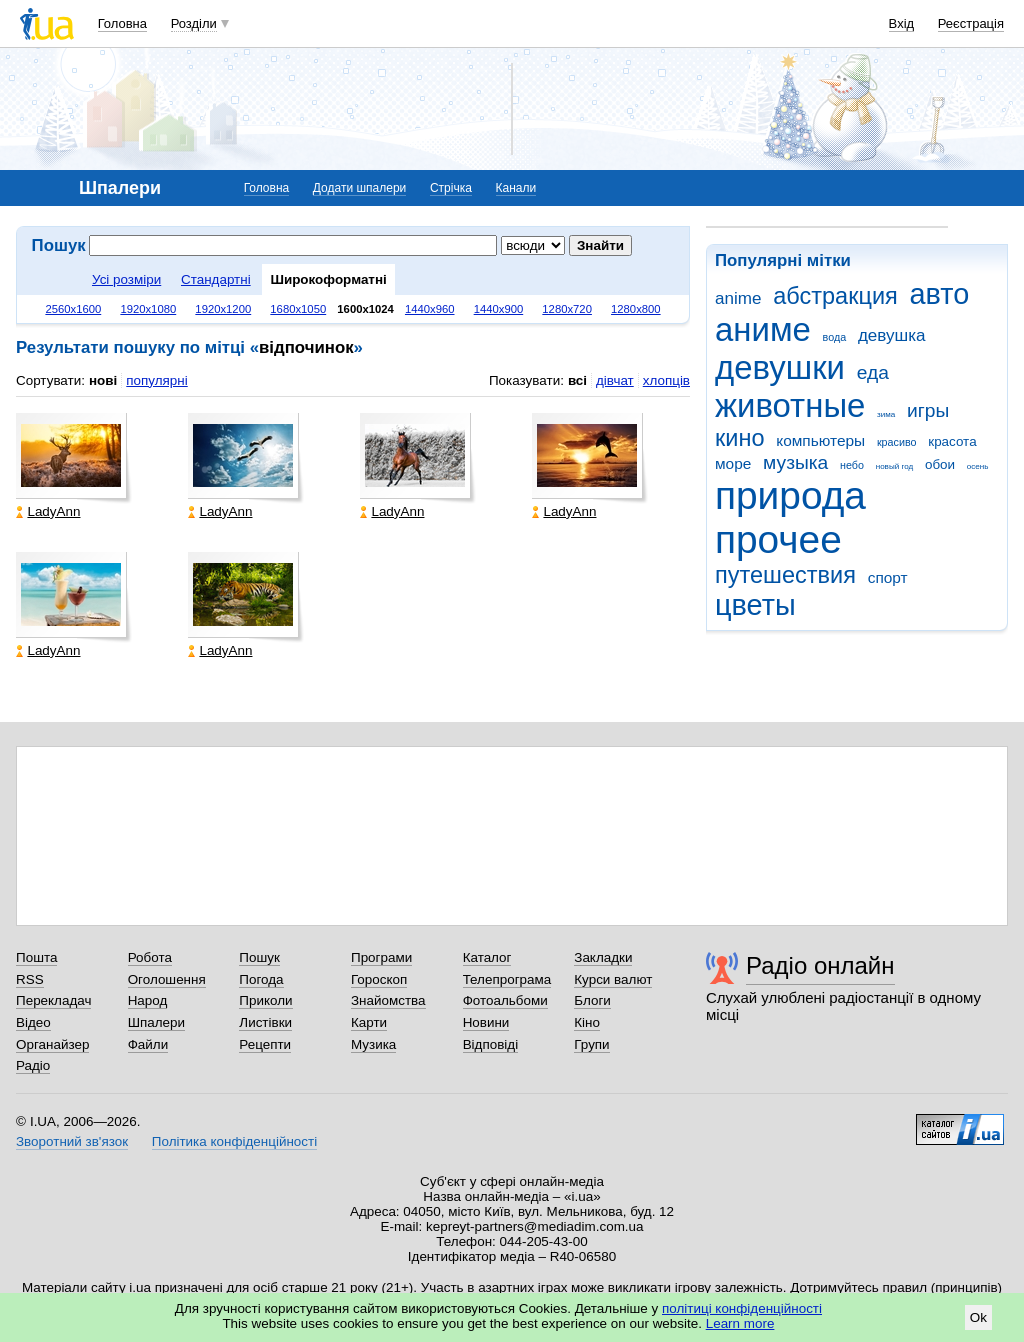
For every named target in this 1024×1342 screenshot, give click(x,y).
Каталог (487, 957)
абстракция (835, 296)
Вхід (902, 23)
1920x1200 (223, 309)
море (733, 463)
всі (577, 380)
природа (790, 495)
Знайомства (388, 1000)
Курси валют (613, 979)
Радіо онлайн (820, 965)
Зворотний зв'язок (72, 1141)
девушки (780, 367)
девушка (892, 335)
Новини (486, 1022)
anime (738, 298)
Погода (261, 979)
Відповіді (491, 1044)
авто (940, 294)
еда (873, 372)
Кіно (587, 1022)
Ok (978, 1317)
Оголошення (167, 979)
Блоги (592, 1000)
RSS (30, 979)
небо (852, 465)
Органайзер (52, 1044)
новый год (894, 466)
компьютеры (820, 440)
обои (940, 464)
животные (790, 405)
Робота (150, 957)
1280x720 (567, 309)
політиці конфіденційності (742, 1308)
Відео (33, 1022)
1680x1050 (298, 309)
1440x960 (430, 309)
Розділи (194, 23)
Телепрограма (507, 979)
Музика (373, 1044)
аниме (763, 329)
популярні (156, 380)
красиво (897, 442)
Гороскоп (379, 979)
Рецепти (265, 1044)
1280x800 (636, 309)
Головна (122, 23)
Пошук (259, 957)
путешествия (785, 575)
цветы (755, 605)
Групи (591, 1044)
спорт (888, 577)
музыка (795, 462)
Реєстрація (971, 23)
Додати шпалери (359, 188)
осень (978, 466)
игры (928, 410)
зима (886, 414)
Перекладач (53, 1000)
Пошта (36, 957)
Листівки (265, 1022)
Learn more (740, 1323)
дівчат (615, 380)
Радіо (33, 1065)
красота (952, 441)
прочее (778, 539)
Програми (381, 957)
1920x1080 (148, 309)
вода (835, 337)
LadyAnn (48, 511)
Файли (148, 1044)
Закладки (603, 957)
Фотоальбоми (505, 1000)
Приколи (265, 1000)
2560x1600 (73, 309)
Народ (148, 1000)
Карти (369, 1022)
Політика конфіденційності (234, 1141)
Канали (516, 188)
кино (740, 438)
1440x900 (499, 309)
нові (103, 380)
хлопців (666, 380)
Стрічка (451, 188)
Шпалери (156, 1022)
